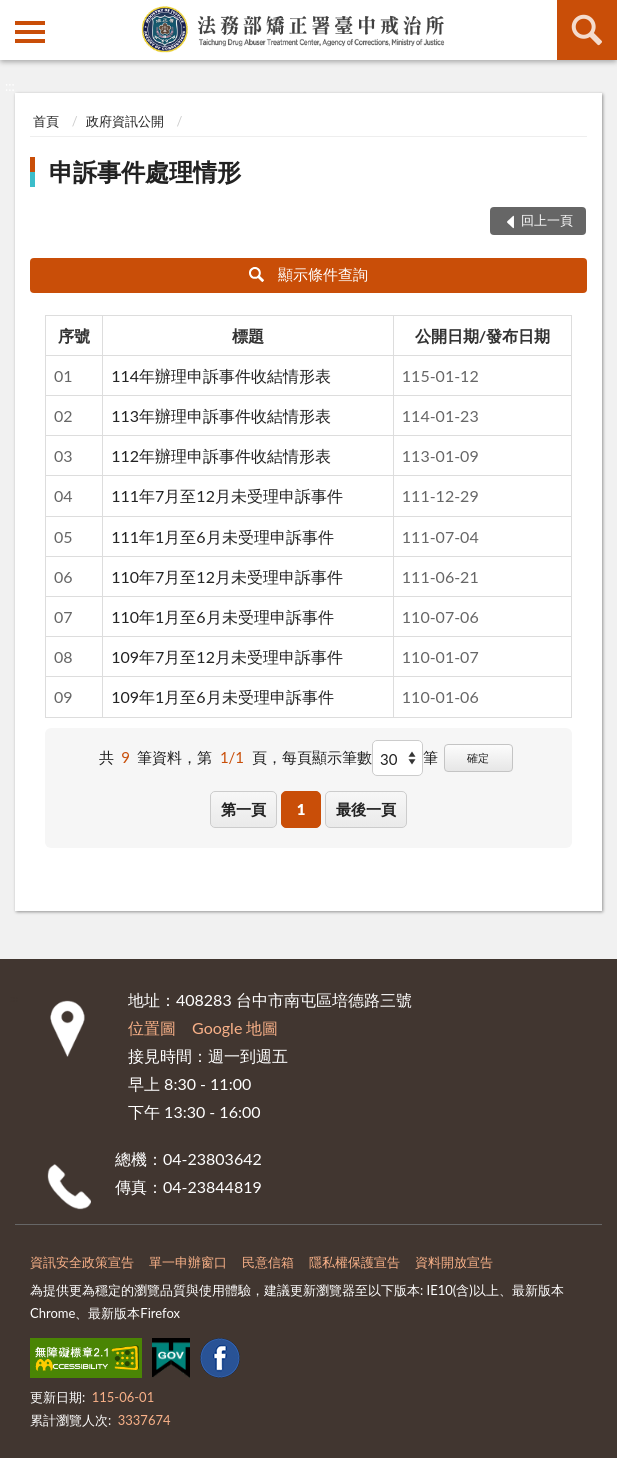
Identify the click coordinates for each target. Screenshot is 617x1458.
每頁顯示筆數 (327, 757)
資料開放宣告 (454, 1262)
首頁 (46, 121)
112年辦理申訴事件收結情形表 (221, 455)
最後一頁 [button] (366, 809)
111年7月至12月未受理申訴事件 (227, 495)
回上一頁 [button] (547, 220)
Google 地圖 (235, 1027)
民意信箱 (268, 1262)
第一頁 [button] (243, 809)
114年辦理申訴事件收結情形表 (221, 375)
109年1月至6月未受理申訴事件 (222, 696)
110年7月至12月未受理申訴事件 (227, 576)
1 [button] (301, 809)
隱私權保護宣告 (354, 1262)
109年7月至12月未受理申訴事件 (227, 656)
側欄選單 (30, 32)
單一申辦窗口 (188, 1262)
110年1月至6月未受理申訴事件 (222, 616)
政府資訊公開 (125, 121)
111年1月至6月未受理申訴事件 (222, 536)
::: (16, 15)
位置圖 (152, 1027)
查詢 (587, 30)
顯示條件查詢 (308, 274)
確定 (478, 757)
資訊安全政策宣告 (82, 1262)
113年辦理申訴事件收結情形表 (221, 415)
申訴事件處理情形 (145, 171)
